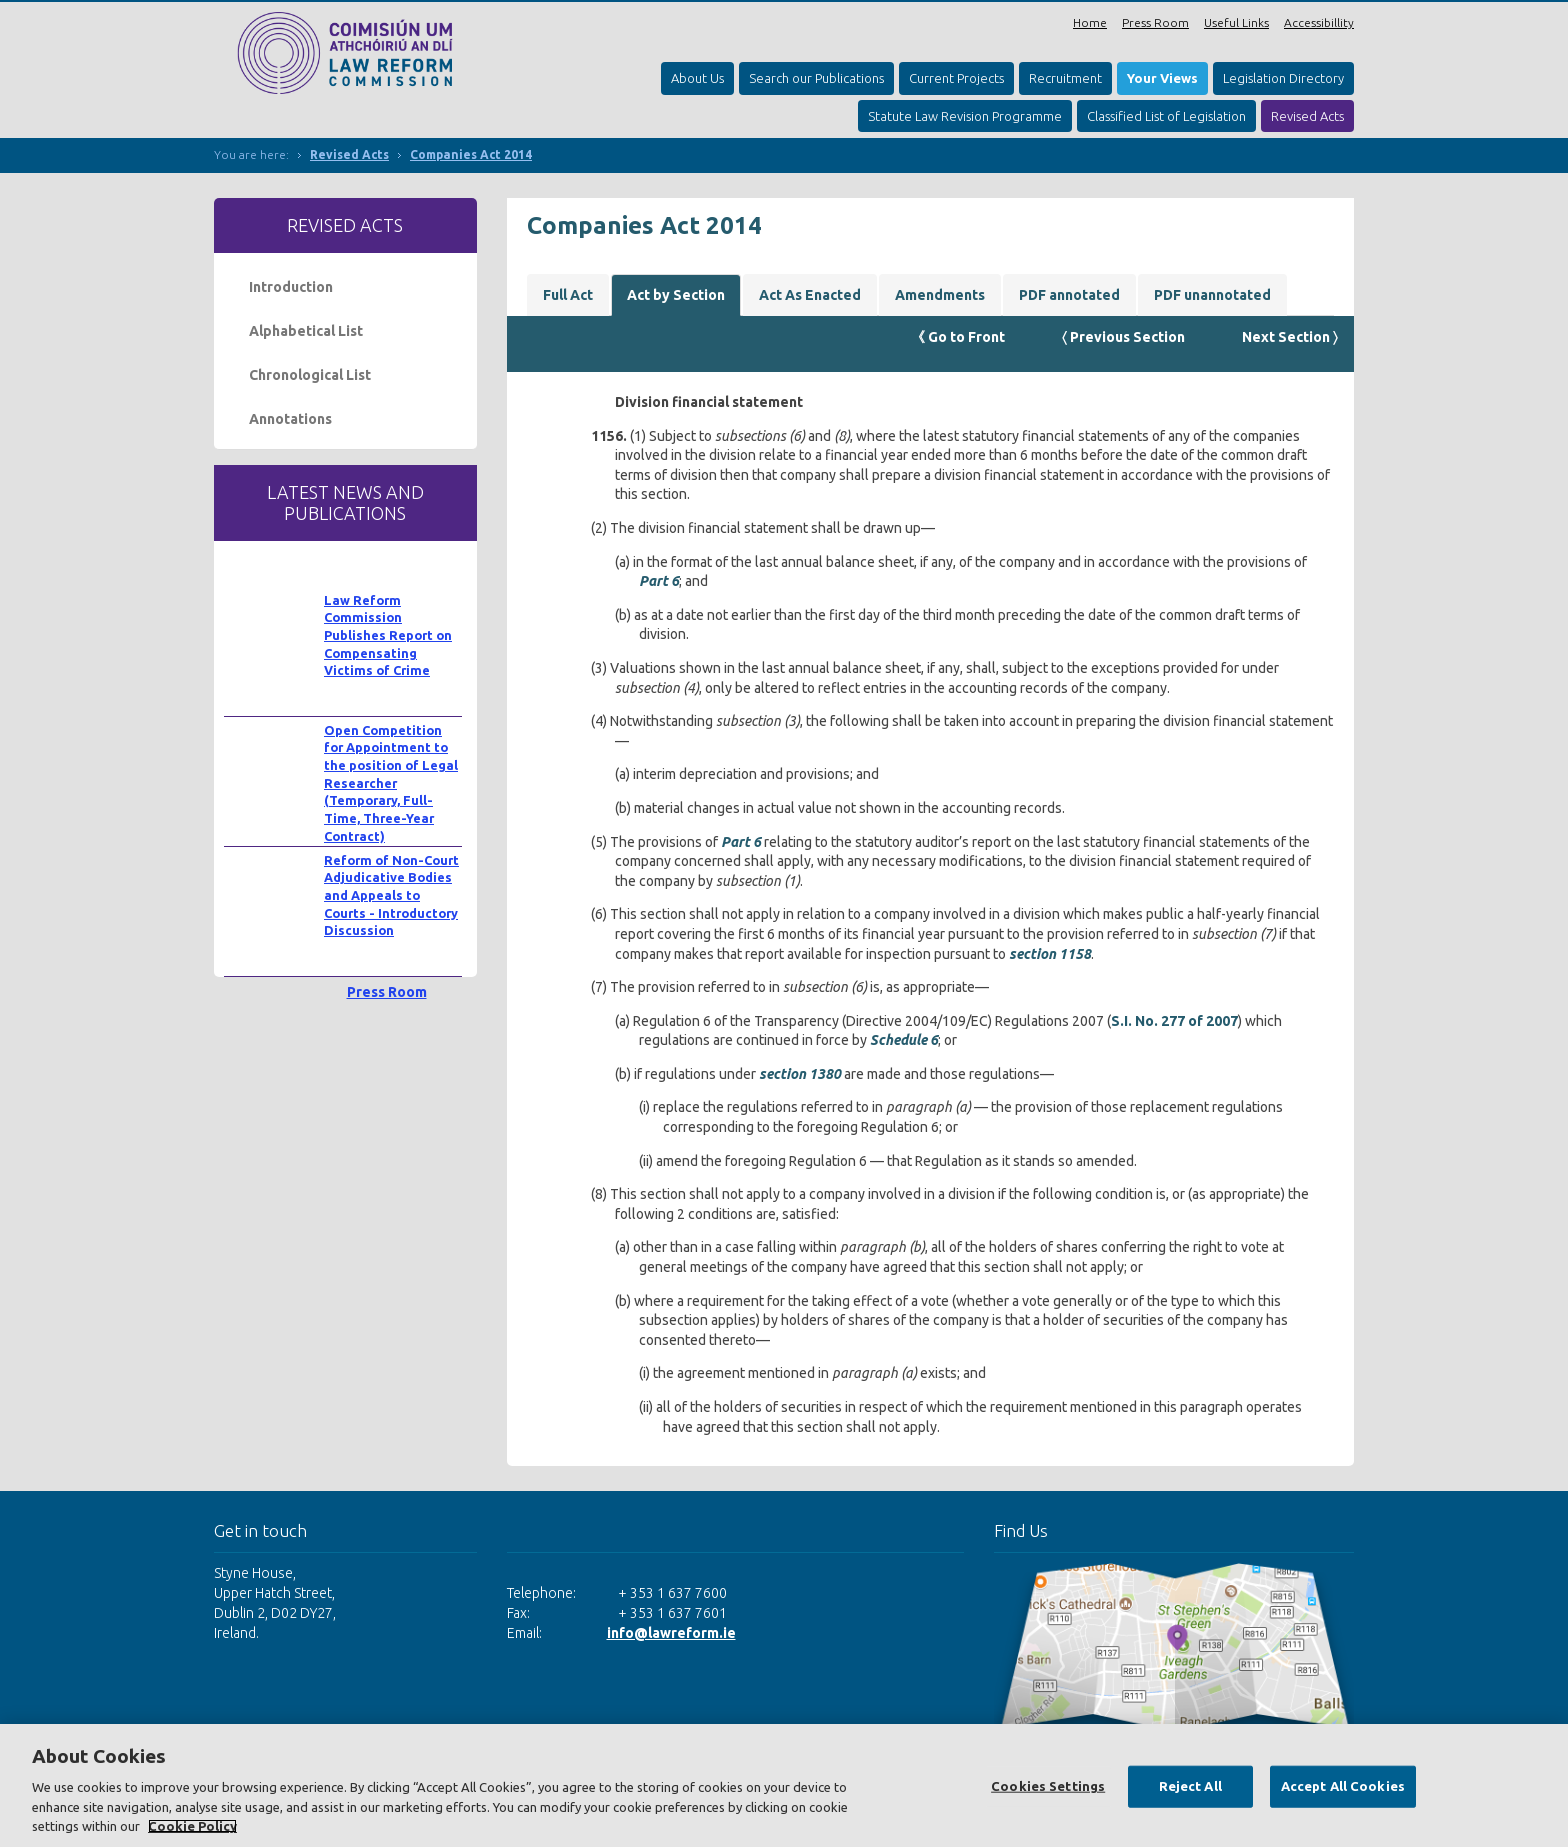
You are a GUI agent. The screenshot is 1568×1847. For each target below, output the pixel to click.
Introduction (291, 287)
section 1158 (1050, 954)
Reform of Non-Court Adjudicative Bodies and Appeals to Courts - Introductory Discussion (391, 895)
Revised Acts (1307, 116)
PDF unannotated (1212, 295)
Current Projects (956, 78)
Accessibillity (1319, 22)
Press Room (1155, 22)
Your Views (1162, 78)
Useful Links (1236, 22)
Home (1090, 22)
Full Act (568, 295)
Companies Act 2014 (471, 154)
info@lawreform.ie (671, 1633)
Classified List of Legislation (1166, 116)
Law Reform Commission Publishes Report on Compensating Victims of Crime (388, 635)
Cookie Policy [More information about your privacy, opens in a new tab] (192, 1826)
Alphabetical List (306, 331)
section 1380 (800, 1074)
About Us (697, 78)
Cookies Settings (1048, 1786)
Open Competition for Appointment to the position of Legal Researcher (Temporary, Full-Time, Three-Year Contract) (391, 783)
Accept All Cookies (1343, 1786)
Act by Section (676, 295)
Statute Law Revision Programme (965, 116)
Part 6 (659, 581)
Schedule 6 (904, 1040)
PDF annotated (1069, 295)
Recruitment (1065, 78)
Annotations (290, 419)
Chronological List (310, 375)
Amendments (940, 295)
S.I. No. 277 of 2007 (1174, 1021)
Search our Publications (816, 78)
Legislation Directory (1283, 78)
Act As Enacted (810, 295)
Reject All (1190, 1786)
